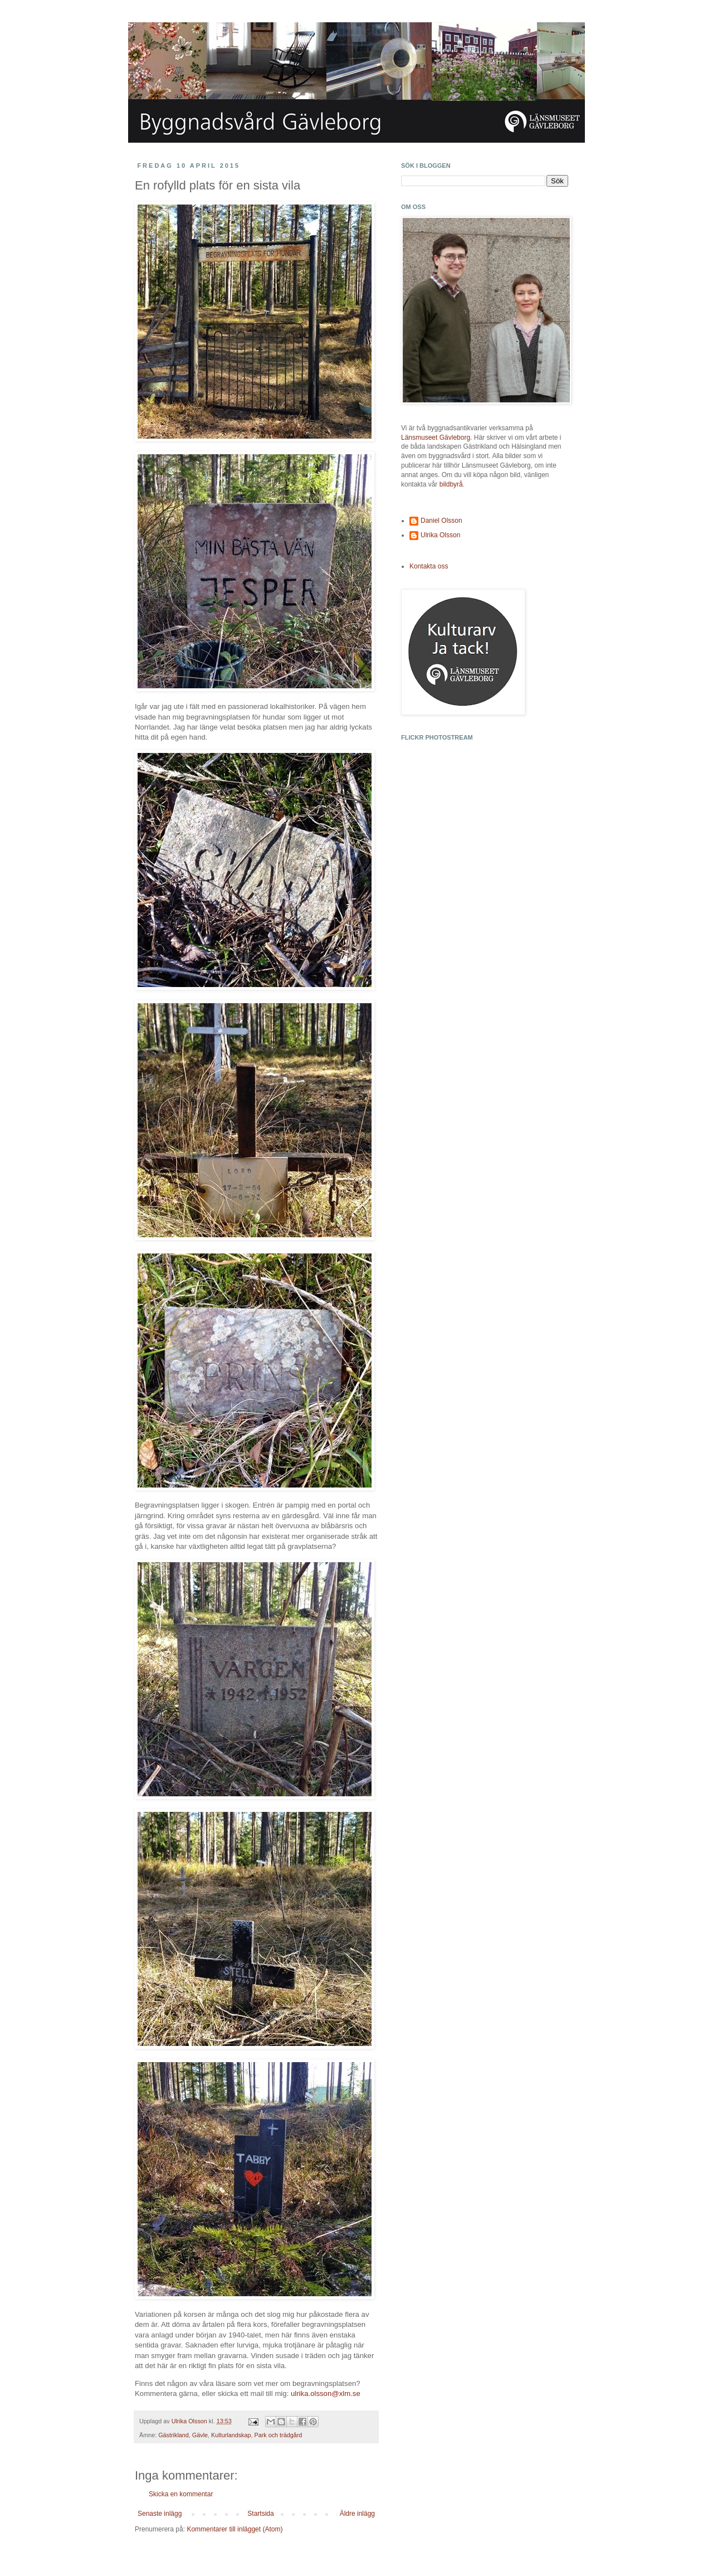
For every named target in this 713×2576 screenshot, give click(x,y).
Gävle (200, 2435)
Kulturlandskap (231, 2435)
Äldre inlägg (357, 2513)
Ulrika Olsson (440, 535)
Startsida (260, 2513)
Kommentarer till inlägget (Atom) (234, 2529)
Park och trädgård (278, 2435)
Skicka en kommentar (181, 2494)
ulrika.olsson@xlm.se (325, 2393)
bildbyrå (451, 484)
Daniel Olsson (441, 520)
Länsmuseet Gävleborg (435, 437)
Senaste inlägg (160, 2513)
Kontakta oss (428, 566)
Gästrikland (173, 2435)
